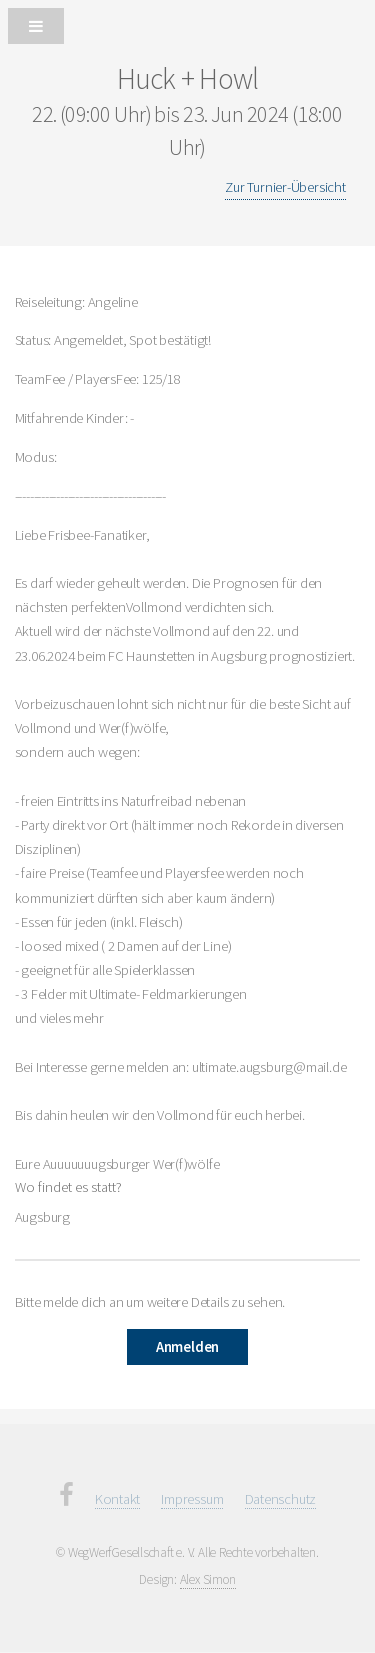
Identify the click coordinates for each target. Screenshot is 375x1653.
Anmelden (187, 1347)
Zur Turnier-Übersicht (285, 187)
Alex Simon (208, 1579)
